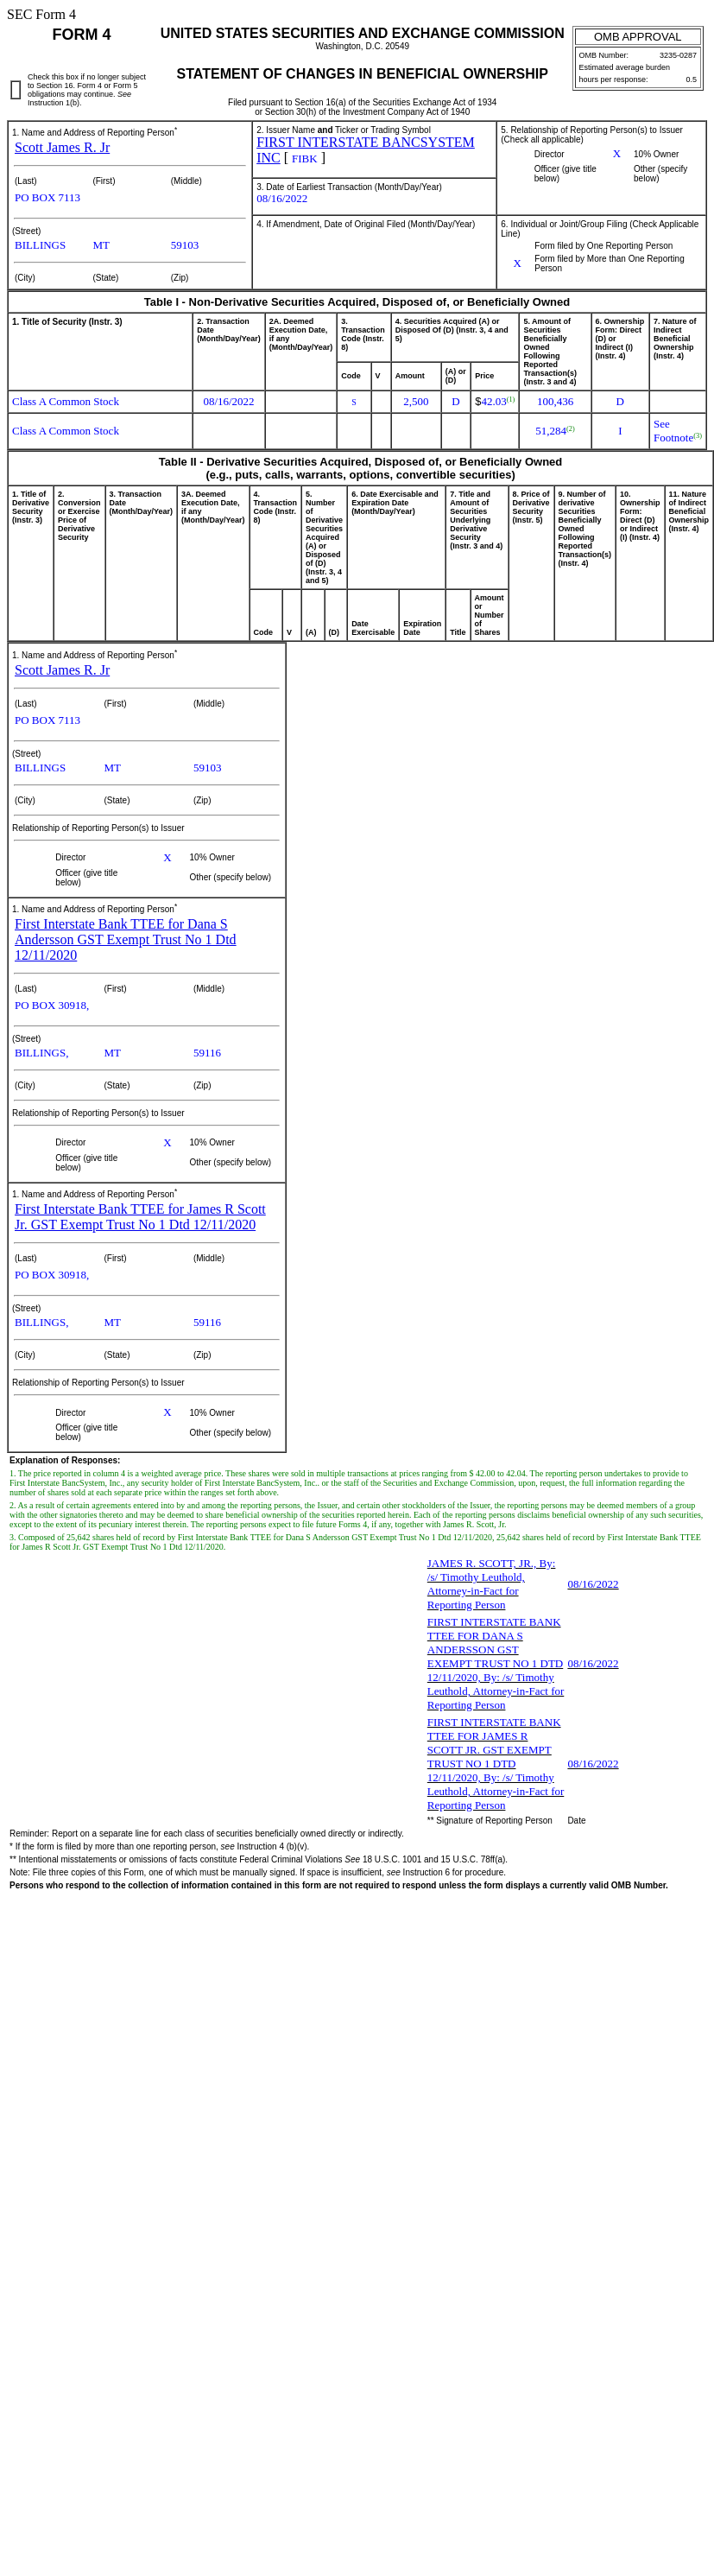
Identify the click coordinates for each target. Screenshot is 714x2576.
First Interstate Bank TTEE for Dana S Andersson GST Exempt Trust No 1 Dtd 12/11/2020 (126, 939)
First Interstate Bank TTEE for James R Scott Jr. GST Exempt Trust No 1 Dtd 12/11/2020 (140, 1217)
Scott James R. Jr (62, 147)
